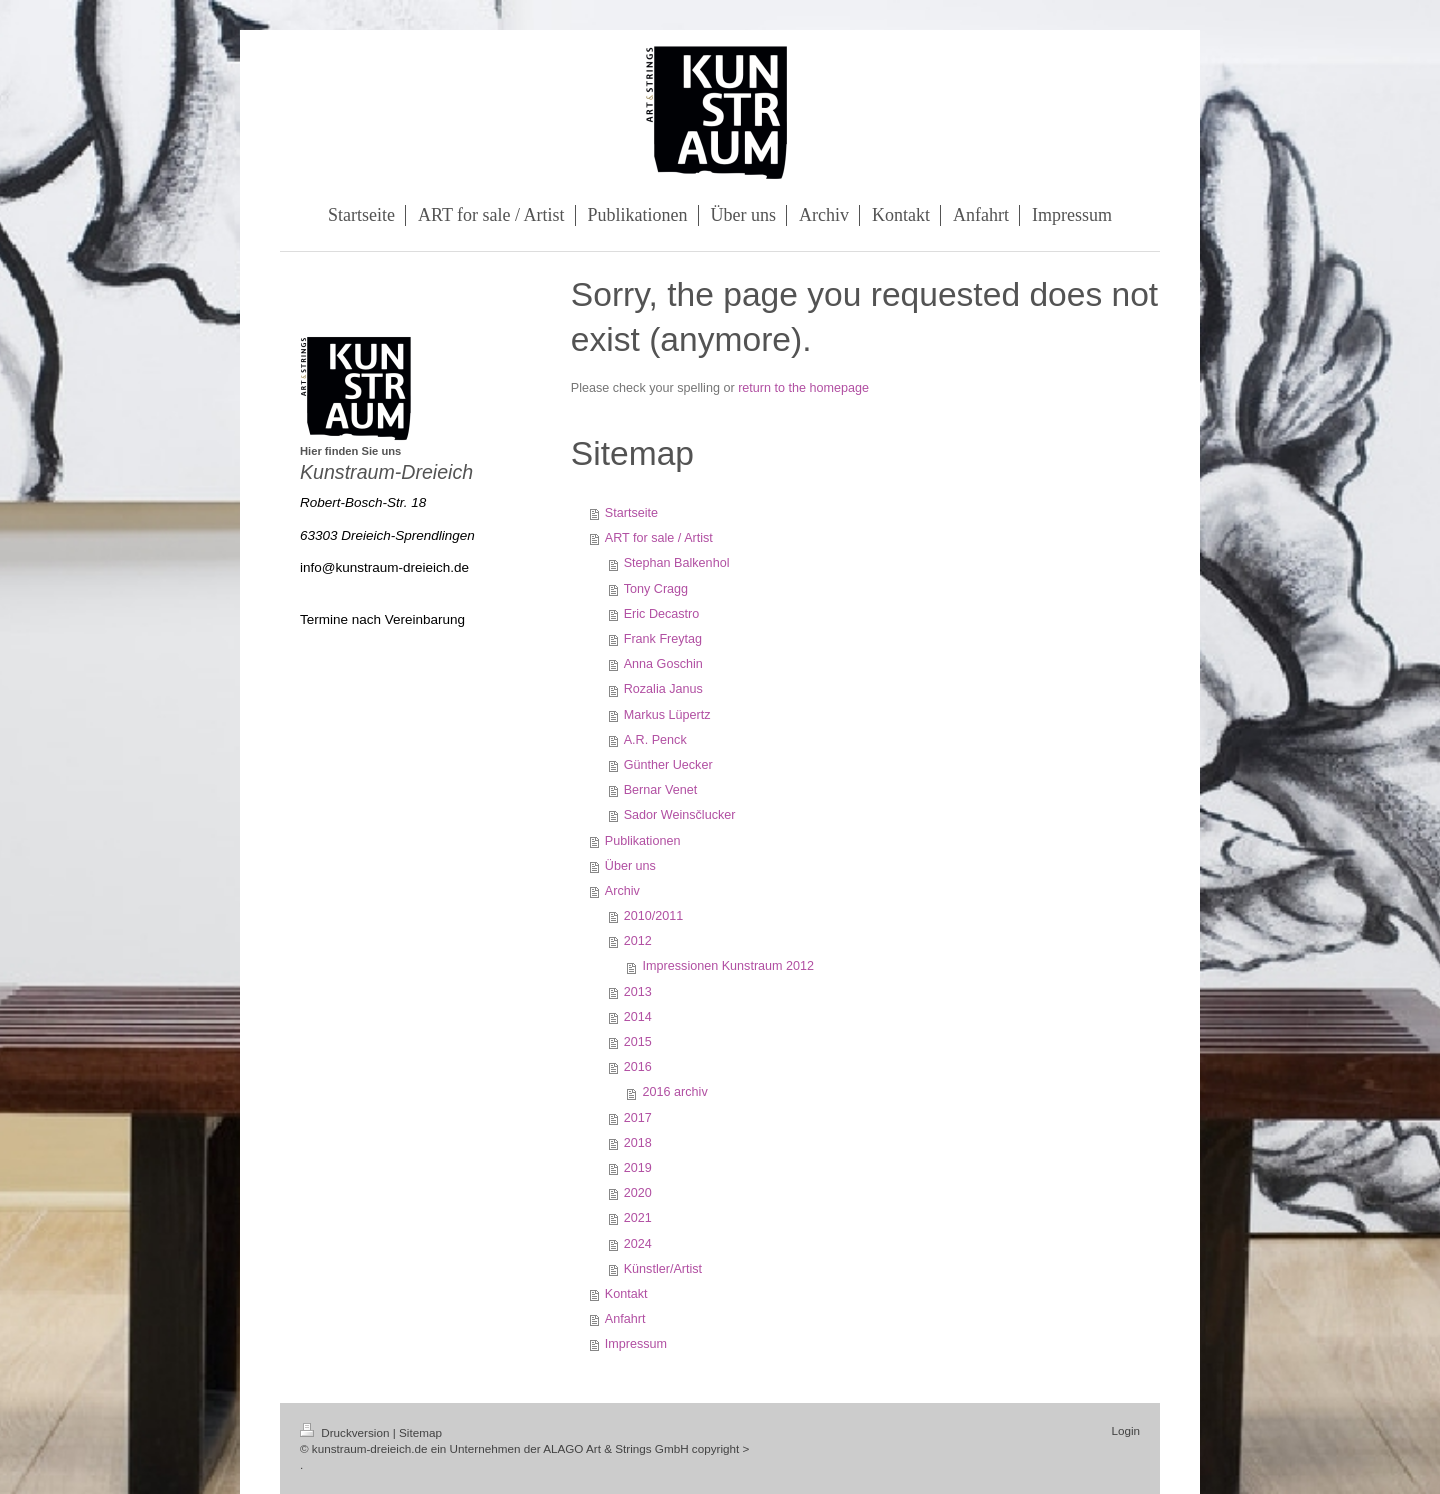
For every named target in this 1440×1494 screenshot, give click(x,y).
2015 (638, 1042)
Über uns (630, 866)
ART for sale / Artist (659, 538)
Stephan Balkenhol (677, 563)
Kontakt (626, 1294)
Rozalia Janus (663, 689)
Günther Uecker (668, 765)
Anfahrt (625, 1319)
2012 (638, 941)
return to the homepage (803, 388)
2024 (638, 1244)
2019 (638, 1168)
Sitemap (420, 1432)
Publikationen (643, 841)
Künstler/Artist (663, 1269)
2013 (638, 992)
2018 (638, 1143)
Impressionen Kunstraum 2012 (729, 966)
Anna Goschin (663, 664)
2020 (638, 1193)
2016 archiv (675, 1092)
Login (1125, 1430)
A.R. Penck (655, 740)
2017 (638, 1118)
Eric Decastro (662, 614)
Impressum (636, 1344)
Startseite (631, 513)
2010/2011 (654, 916)
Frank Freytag (663, 639)
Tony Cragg (656, 589)
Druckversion (346, 1432)
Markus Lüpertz (667, 715)
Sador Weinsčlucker (680, 815)
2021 (638, 1218)
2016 (638, 1067)
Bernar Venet (661, 790)
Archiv (622, 891)
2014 (638, 1017)
